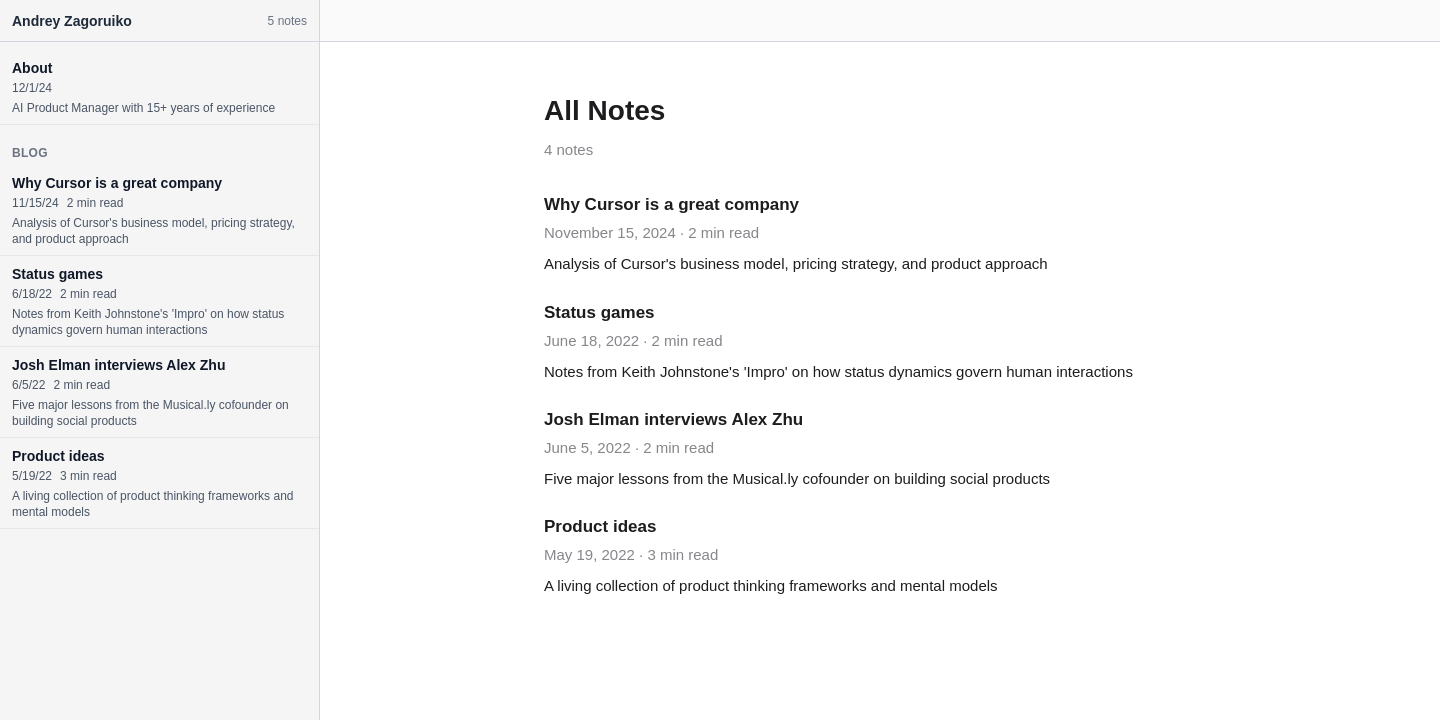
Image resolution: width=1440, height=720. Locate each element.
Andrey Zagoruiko (72, 21)
